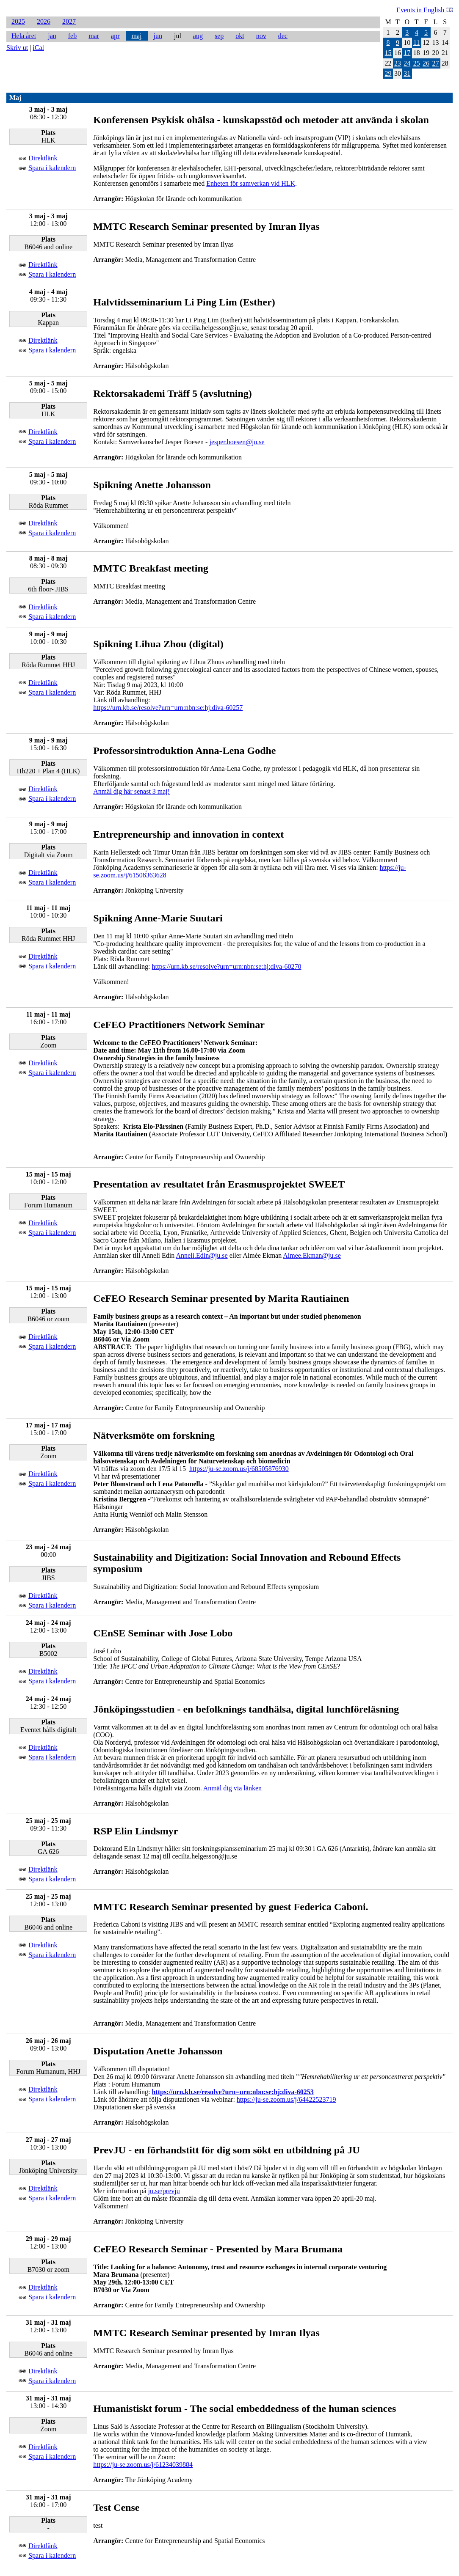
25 (416, 63)
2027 (69, 21)
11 (416, 42)
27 (435, 63)
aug (198, 35)
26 (426, 63)
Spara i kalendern (52, 167)
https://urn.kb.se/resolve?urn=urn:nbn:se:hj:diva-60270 (226, 966)
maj (136, 35)
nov (261, 35)
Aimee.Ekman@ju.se (311, 1255)
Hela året (23, 35)
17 (407, 52)
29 (388, 73)
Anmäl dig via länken (232, 1788)
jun (157, 35)
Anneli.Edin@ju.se (201, 1255)
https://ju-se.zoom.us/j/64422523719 (286, 2099)
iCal (38, 47)
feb (72, 35)
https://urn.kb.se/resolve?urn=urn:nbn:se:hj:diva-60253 (233, 2091)
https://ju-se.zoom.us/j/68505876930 (239, 1468)
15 (388, 52)
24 (407, 63)
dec (283, 35)
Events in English (424, 10)
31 (407, 73)
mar (93, 35)
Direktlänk (42, 158)
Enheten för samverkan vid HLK (250, 183)
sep (219, 35)
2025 (18, 21)
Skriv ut (17, 47)
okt (239, 35)
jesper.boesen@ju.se (236, 441)
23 (397, 63)
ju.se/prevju (164, 2190)
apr (115, 35)
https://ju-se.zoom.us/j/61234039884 (143, 2464)
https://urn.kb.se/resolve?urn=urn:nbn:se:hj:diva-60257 (168, 707)
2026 (43, 21)
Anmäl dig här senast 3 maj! (131, 791)
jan (52, 35)
